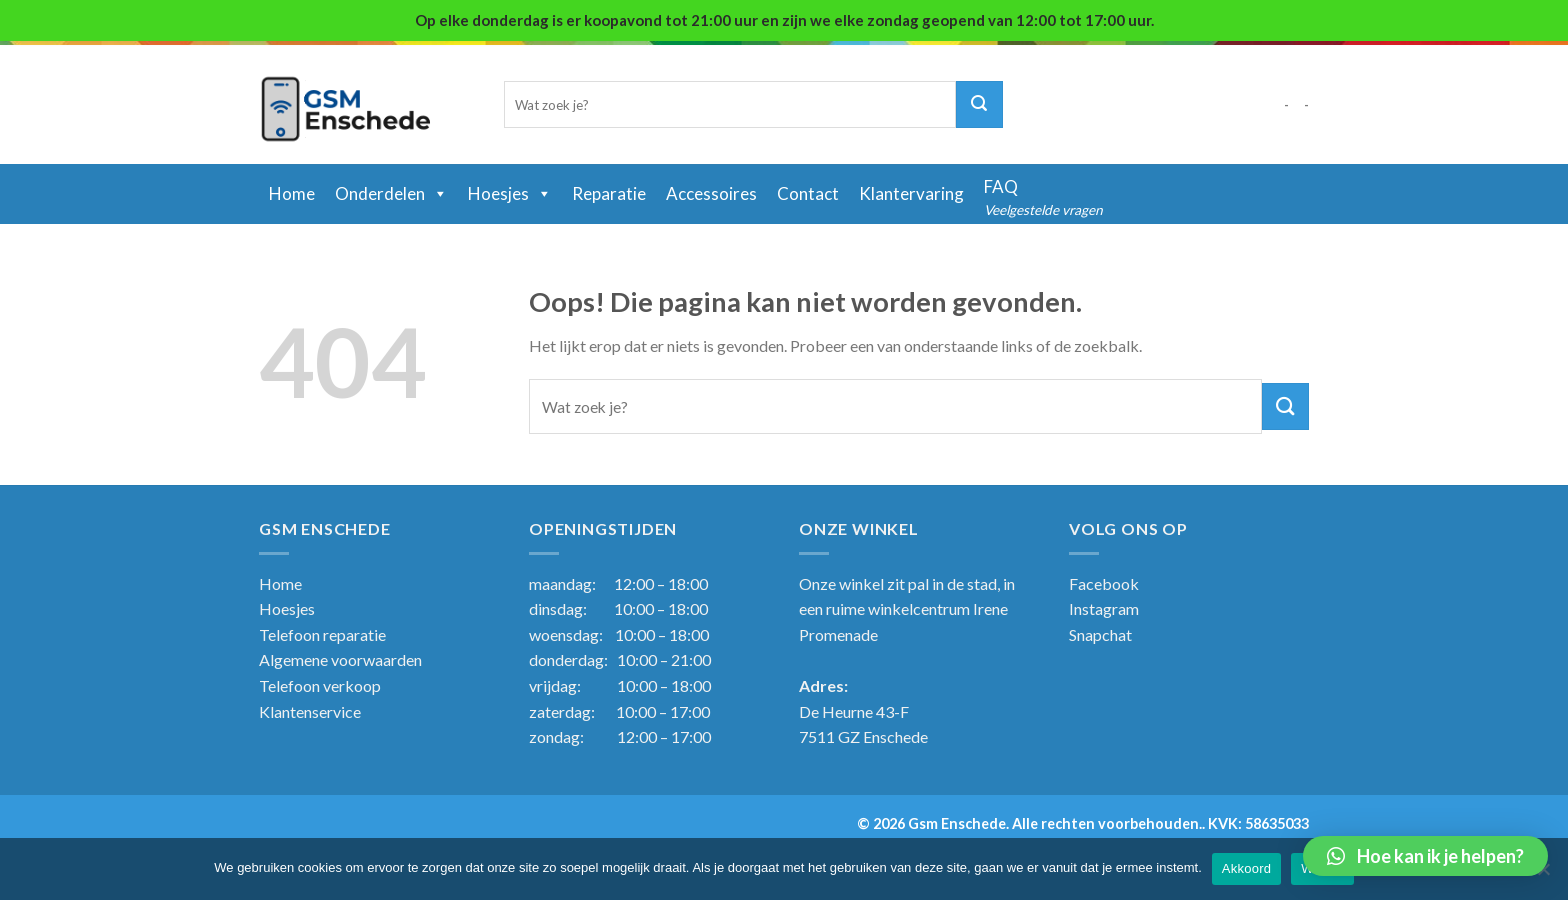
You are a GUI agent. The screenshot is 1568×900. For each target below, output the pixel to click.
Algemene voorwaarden (340, 659)
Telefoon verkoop (320, 685)
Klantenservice (310, 711)
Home (280, 583)
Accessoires (711, 193)
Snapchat (1100, 634)
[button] (1425, 856)
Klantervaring (911, 193)
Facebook (1104, 583)
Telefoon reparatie (322, 634)
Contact (808, 193)
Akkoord (1246, 868)
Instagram (1104, 608)
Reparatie (609, 193)
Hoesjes (510, 193)
